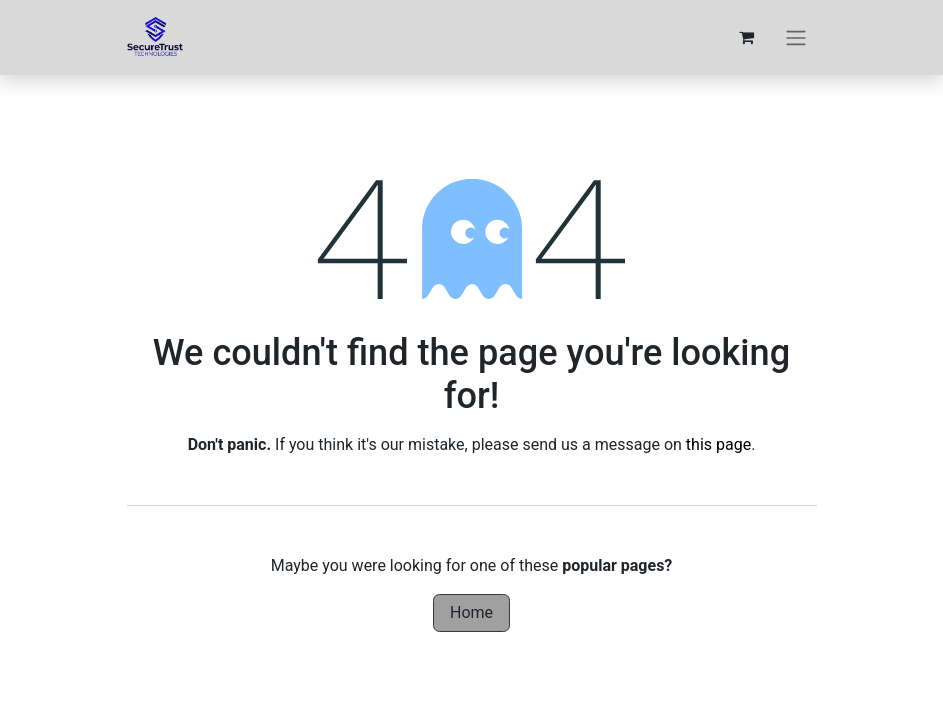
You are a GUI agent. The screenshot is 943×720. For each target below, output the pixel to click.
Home (471, 612)
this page (718, 444)
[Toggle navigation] (796, 37)
